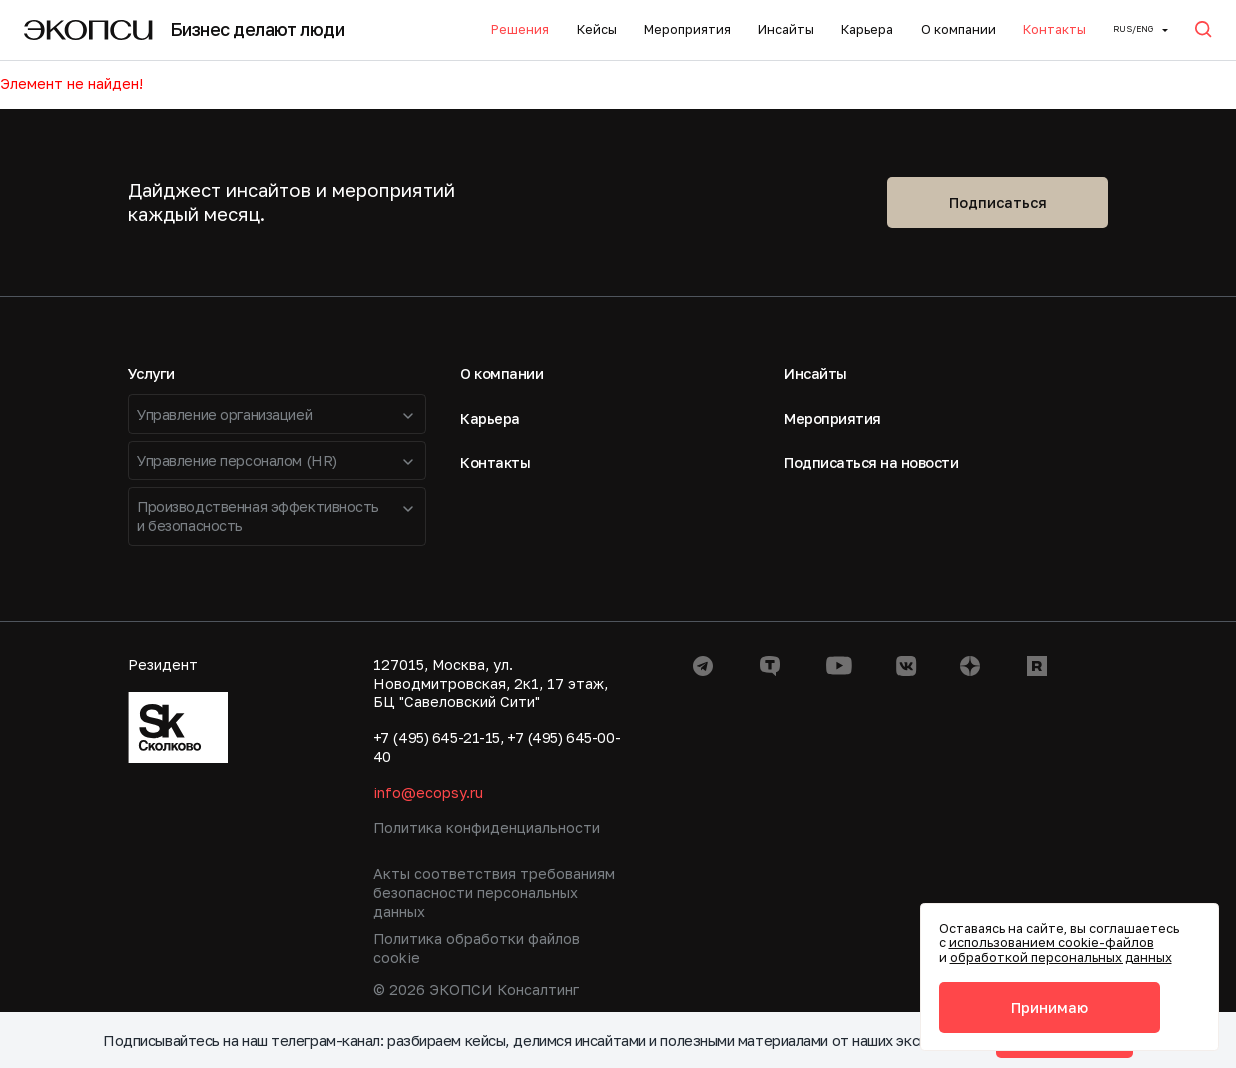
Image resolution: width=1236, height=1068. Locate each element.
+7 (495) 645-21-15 (436, 737)
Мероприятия (687, 29)
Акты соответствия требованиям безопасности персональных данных (494, 892)
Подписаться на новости (871, 462)
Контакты (1054, 29)
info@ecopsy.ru (428, 792)
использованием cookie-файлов (1051, 942)
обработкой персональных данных (1061, 957)
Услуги (151, 373)
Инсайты (786, 29)
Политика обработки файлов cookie (476, 948)
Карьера (867, 29)
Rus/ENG (1133, 29)
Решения (520, 29)
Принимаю (1049, 1007)
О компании (958, 29)
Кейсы (597, 29)
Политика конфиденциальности (486, 827)
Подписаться (998, 202)
